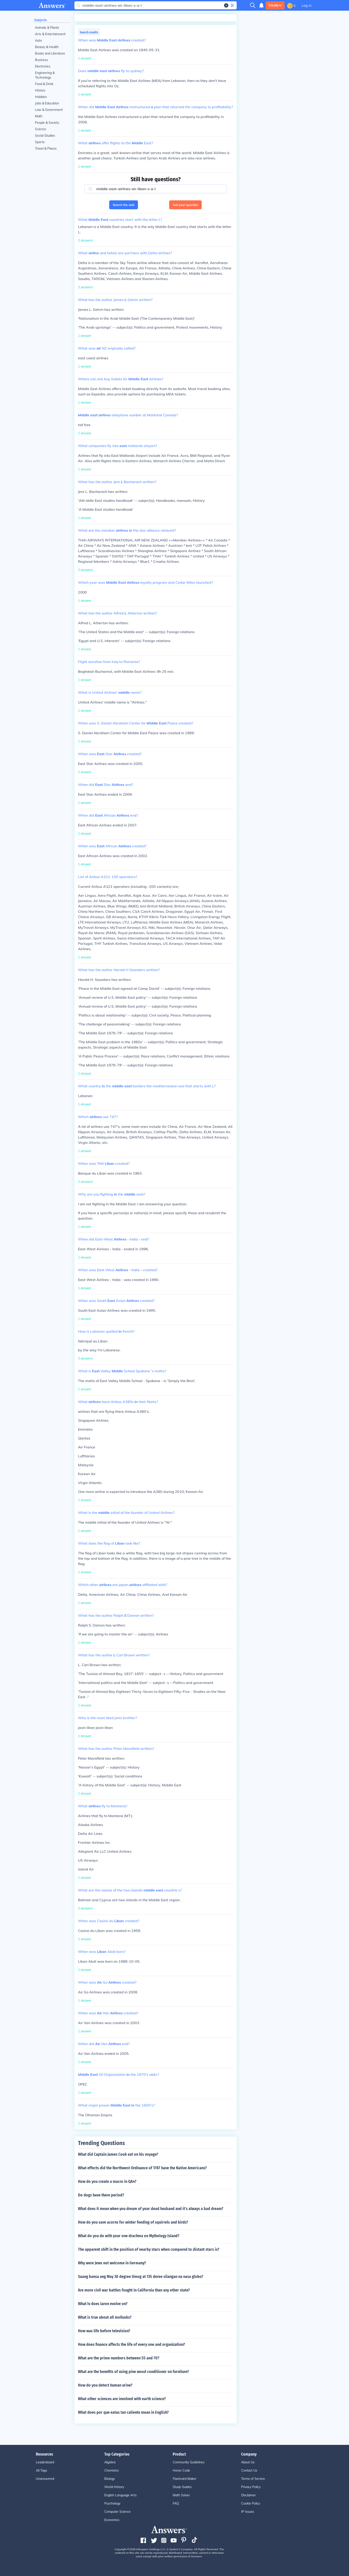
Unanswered (45, 2479)
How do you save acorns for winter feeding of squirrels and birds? (133, 2222)
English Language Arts (120, 2495)
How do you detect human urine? (105, 2385)
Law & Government (49, 110)
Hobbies (41, 97)
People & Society (47, 123)
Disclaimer (248, 2495)
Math (38, 116)
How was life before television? (104, 2330)
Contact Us (249, 2470)
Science (40, 129)
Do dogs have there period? (101, 2195)
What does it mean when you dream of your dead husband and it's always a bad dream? (150, 2208)
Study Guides (182, 2487)
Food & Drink (44, 84)
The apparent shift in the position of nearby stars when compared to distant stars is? (148, 2249)
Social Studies (45, 136)
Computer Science (117, 2512)
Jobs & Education (47, 103)
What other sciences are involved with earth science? (122, 2398)
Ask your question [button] (185, 205)
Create (275, 5)
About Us (248, 2462)
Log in (307, 5)
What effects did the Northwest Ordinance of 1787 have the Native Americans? (142, 2167)
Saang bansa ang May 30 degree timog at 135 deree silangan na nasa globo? (140, 2276)
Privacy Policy (251, 2487)
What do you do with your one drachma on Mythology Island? (128, 2235)
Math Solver (181, 2495)
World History (114, 2487)
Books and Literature (50, 53)
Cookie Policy (250, 2503)
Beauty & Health (47, 47)
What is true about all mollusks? (104, 2317)
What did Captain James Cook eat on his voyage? (118, 2154)
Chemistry (111, 2470)
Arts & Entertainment (50, 34)
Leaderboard (45, 2462)
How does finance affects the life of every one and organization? (131, 2344)
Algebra (109, 2462)
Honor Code (181, 2470)
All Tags (41, 2470)
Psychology (112, 2503)
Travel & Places (46, 148)
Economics (111, 2520)
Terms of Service (253, 2479)
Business (41, 60)
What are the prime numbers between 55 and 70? (118, 2358)
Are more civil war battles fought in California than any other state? (134, 2290)
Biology (109, 2479)
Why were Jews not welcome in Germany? (112, 2263)
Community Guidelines (189, 2462)
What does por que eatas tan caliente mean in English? (123, 2412)
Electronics (42, 66)
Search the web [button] (123, 205)
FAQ (176, 2503)
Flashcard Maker (184, 2479)
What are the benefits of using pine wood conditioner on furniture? (133, 2371)
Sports (40, 142)
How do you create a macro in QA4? (107, 2181)
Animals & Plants (47, 28)
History (40, 90)
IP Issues (247, 2512)
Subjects (40, 20)
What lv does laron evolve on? (102, 2303)
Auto (38, 41)
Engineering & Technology (45, 75)
